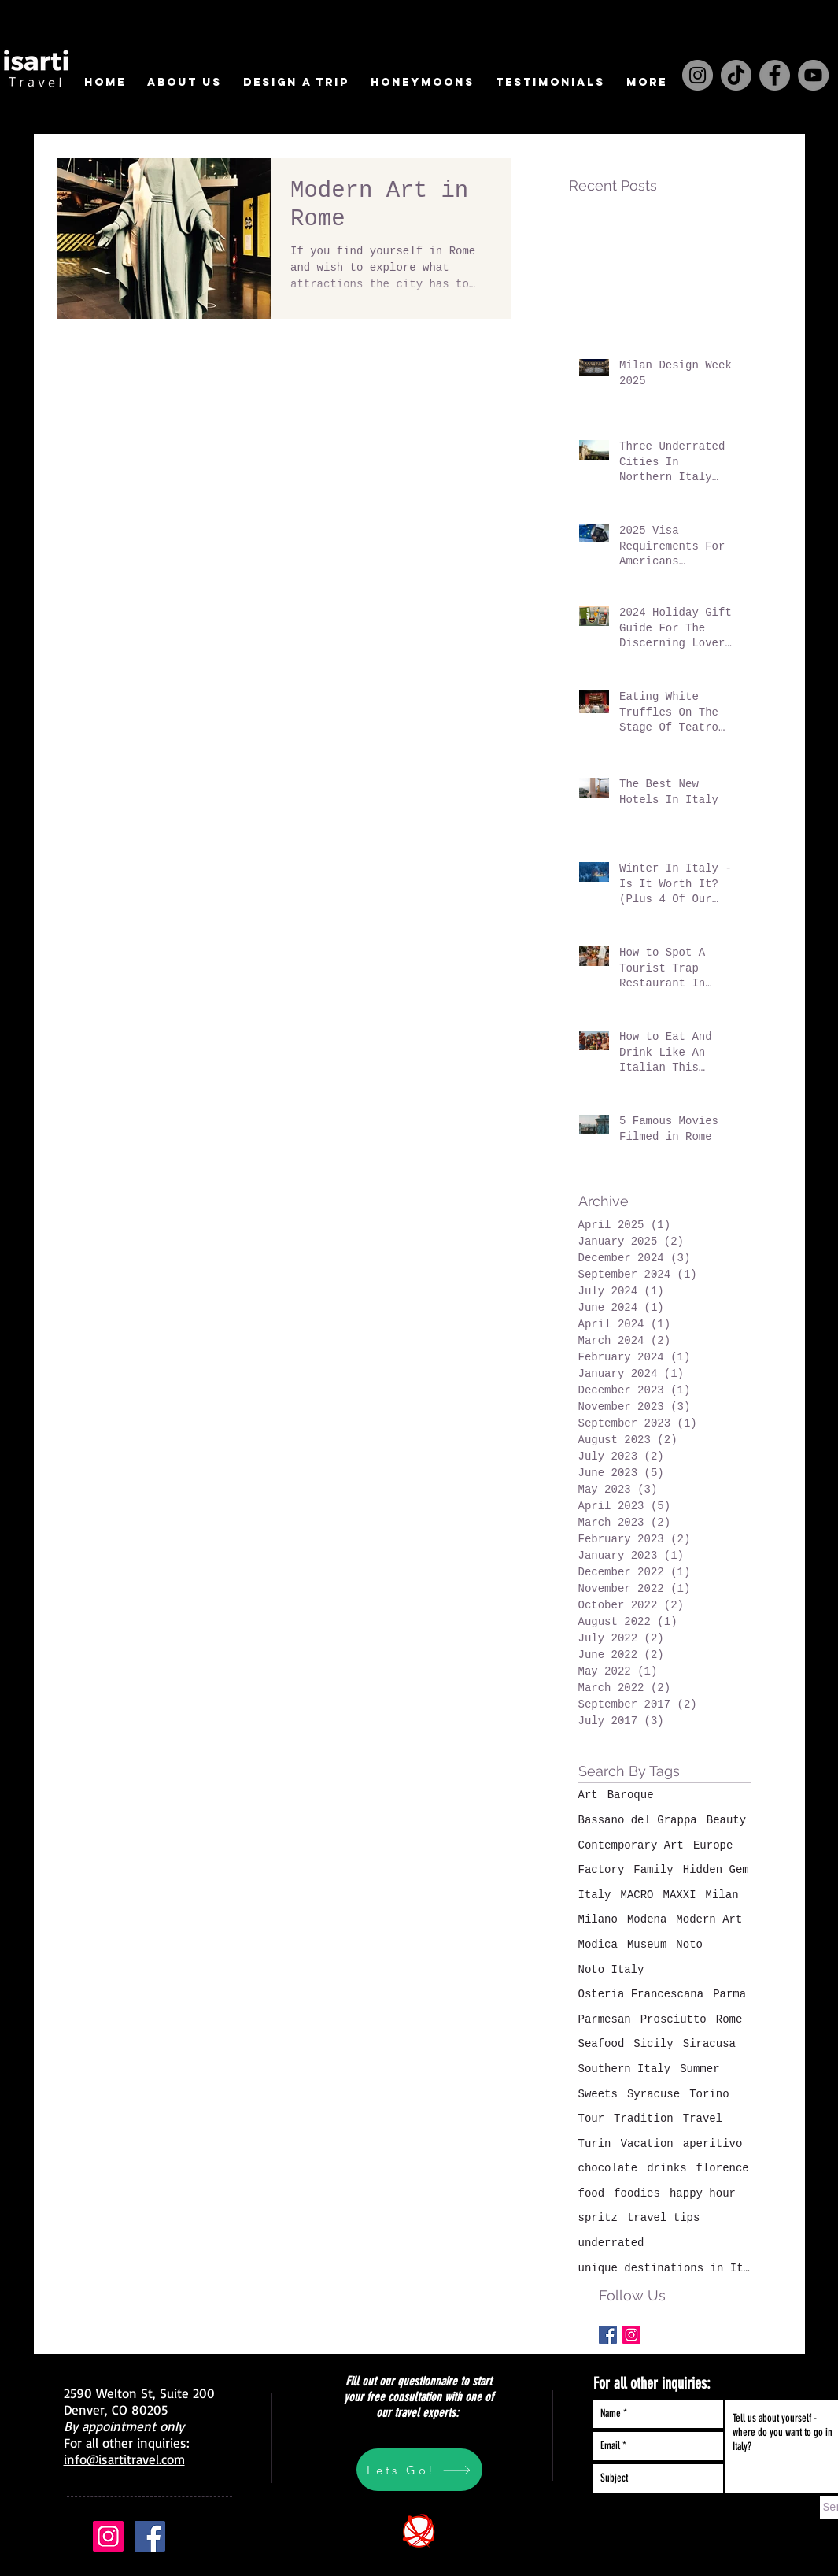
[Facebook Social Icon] (150, 2536)
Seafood (601, 2043)
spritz (598, 2217)
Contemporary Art (631, 1845)
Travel (702, 2118)
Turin (594, 2143)
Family (653, 1870)
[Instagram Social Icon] (631, 2335)
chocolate (608, 2168)
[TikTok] (736, 75)
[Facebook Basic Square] (608, 2335)
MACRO (637, 1895)
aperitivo (713, 2143)
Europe (713, 1845)
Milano (598, 1919)
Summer (699, 2069)
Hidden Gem (716, 1870)
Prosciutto (673, 2019)
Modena (646, 1919)
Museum (646, 1944)
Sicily (653, 2043)
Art (588, 1795)
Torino (709, 2094)
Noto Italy (611, 1969)
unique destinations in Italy (664, 2268)
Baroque (630, 1795)
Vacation (647, 2143)
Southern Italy (624, 2069)
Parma (729, 1994)
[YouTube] (813, 75)
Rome (729, 2019)
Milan (722, 1895)
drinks (666, 2168)
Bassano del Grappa (637, 1820)
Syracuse (653, 2094)
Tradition (644, 2118)
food (591, 2193)
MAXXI (679, 1895)
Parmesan (604, 2019)
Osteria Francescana (641, 1994)
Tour (591, 2118)
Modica (598, 1944)
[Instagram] (697, 75)
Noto (689, 1944)
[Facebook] (774, 75)
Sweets (598, 2094)
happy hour (703, 2193)
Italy (594, 1895)
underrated (611, 2243)
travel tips (663, 2217)
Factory (601, 1870)
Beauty (726, 1820)
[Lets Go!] (419, 2469)
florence (722, 2168)
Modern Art (709, 1919)
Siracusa (709, 2043)
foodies (637, 2193)
